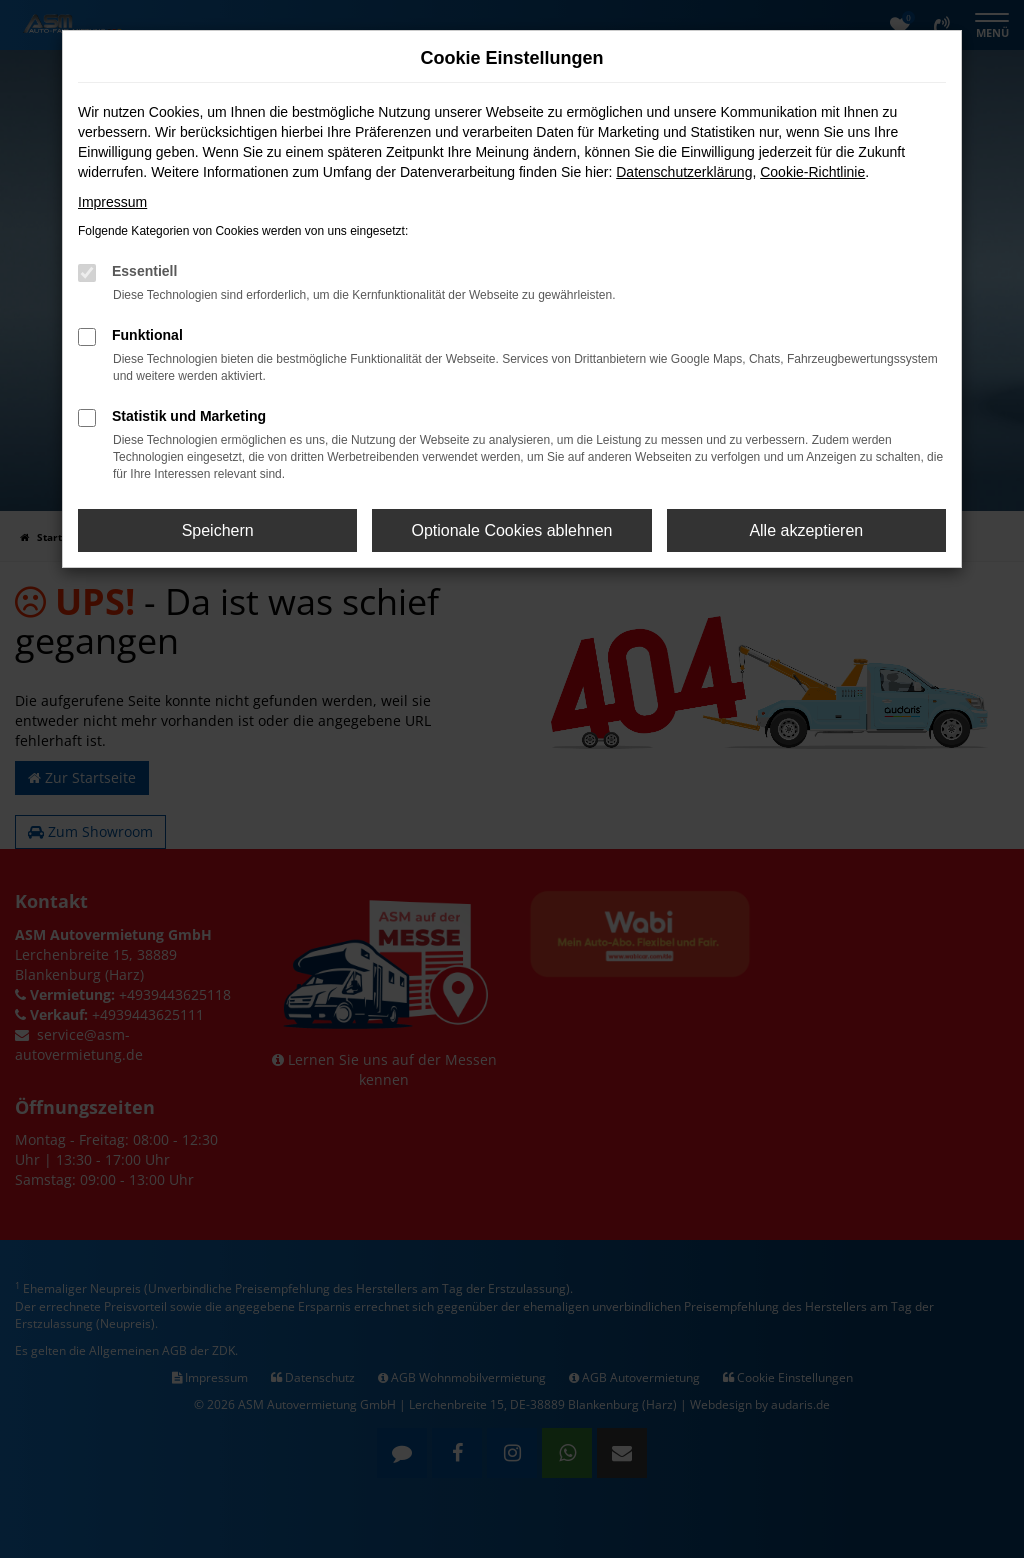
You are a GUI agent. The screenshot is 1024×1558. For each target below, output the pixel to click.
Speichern (218, 530)
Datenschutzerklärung (684, 172)
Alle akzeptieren (806, 530)
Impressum (112, 202)
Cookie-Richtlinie (812, 172)
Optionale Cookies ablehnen (511, 530)
